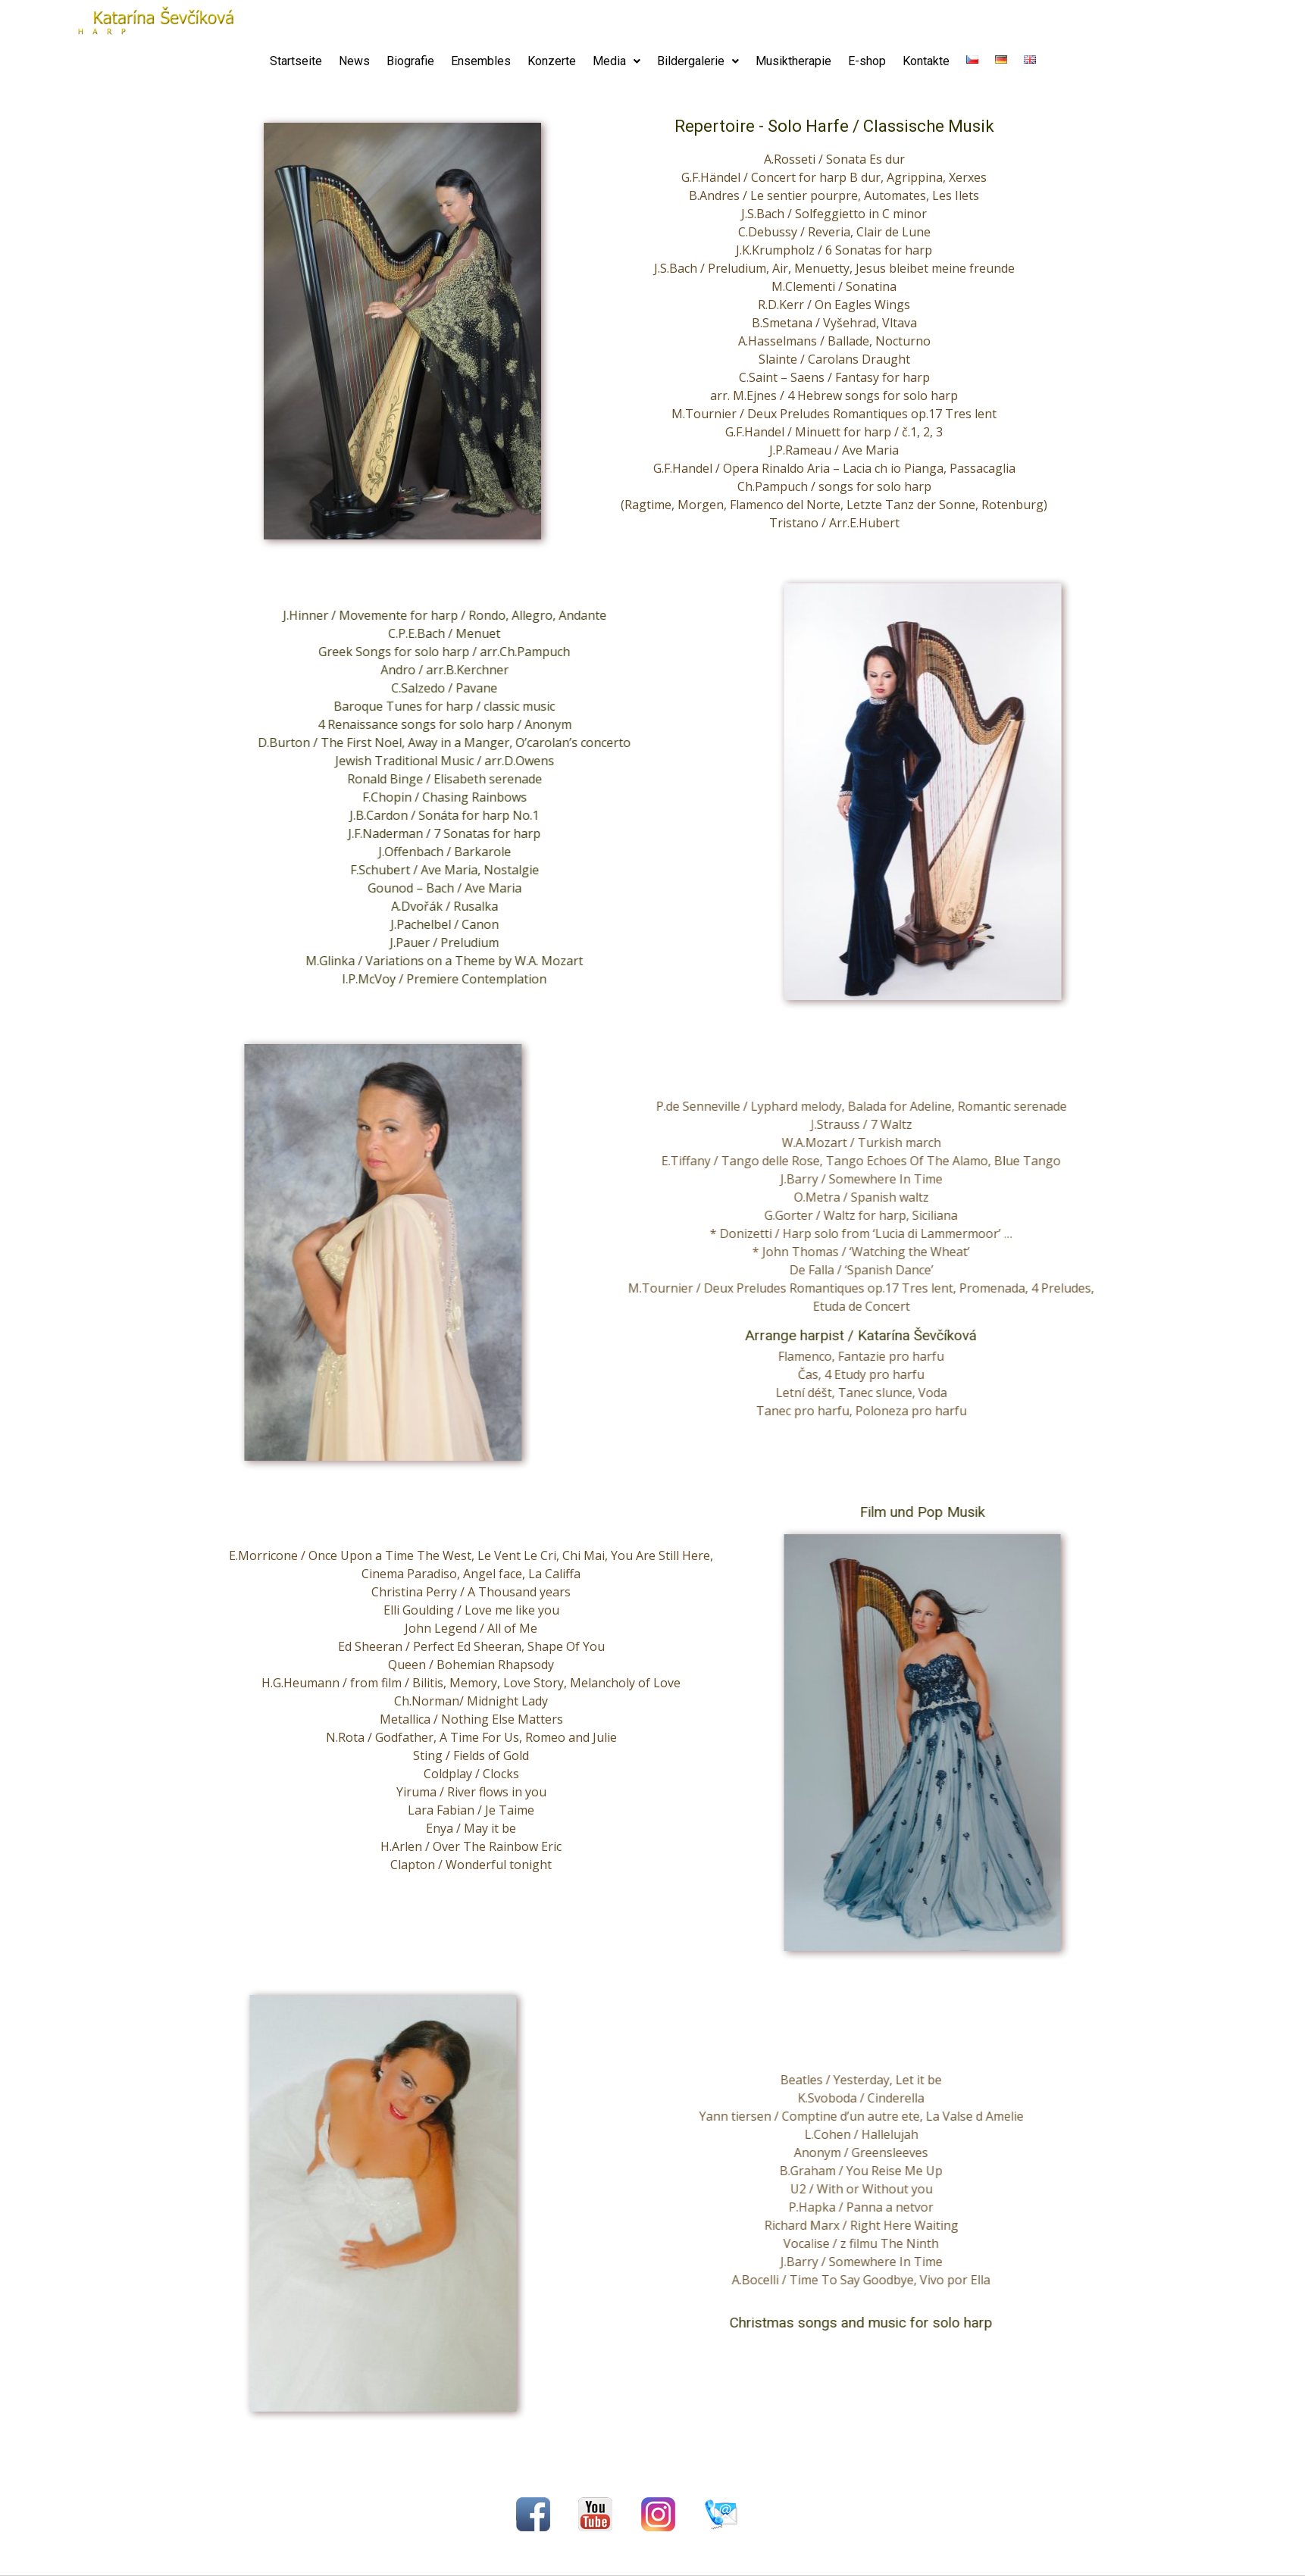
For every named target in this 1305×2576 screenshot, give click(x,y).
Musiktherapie (793, 61)
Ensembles (481, 61)
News (354, 61)
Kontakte (926, 61)
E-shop (867, 61)
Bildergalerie (698, 61)
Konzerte (551, 61)
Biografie (410, 61)
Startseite (296, 61)
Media (616, 61)
